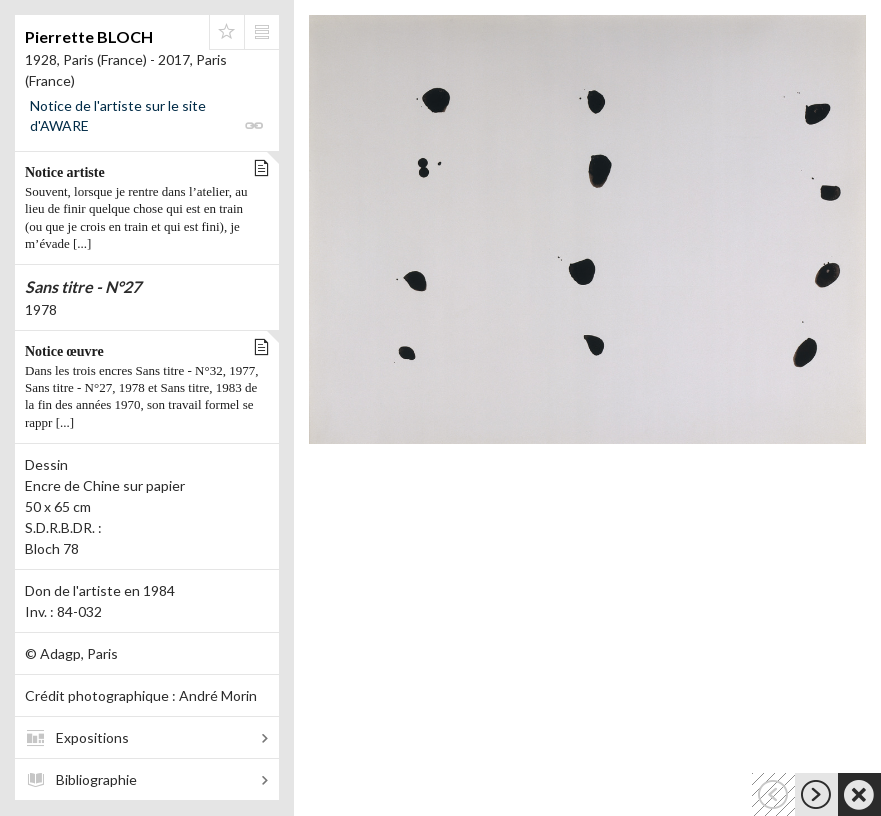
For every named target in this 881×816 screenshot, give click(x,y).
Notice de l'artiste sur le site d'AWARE (118, 115)
